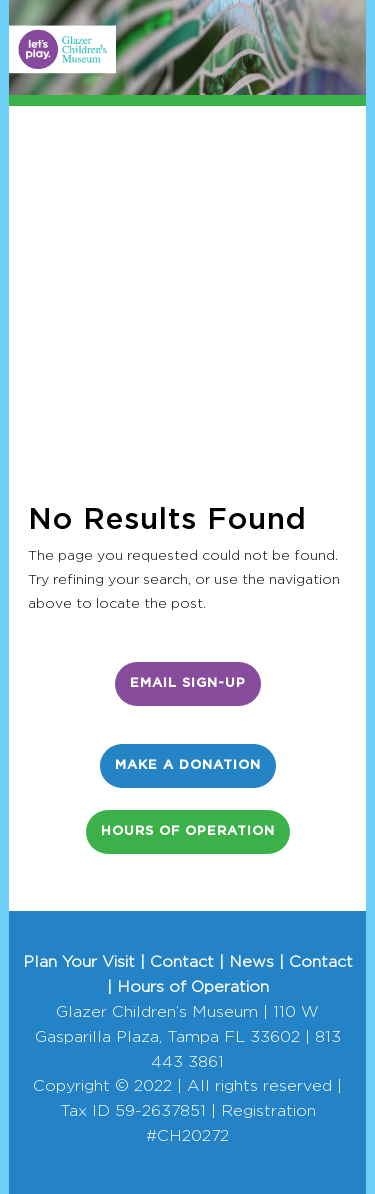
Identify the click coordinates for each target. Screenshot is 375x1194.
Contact (182, 962)
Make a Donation (188, 765)
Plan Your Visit (79, 962)
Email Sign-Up (188, 683)
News (251, 962)
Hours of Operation (188, 831)
